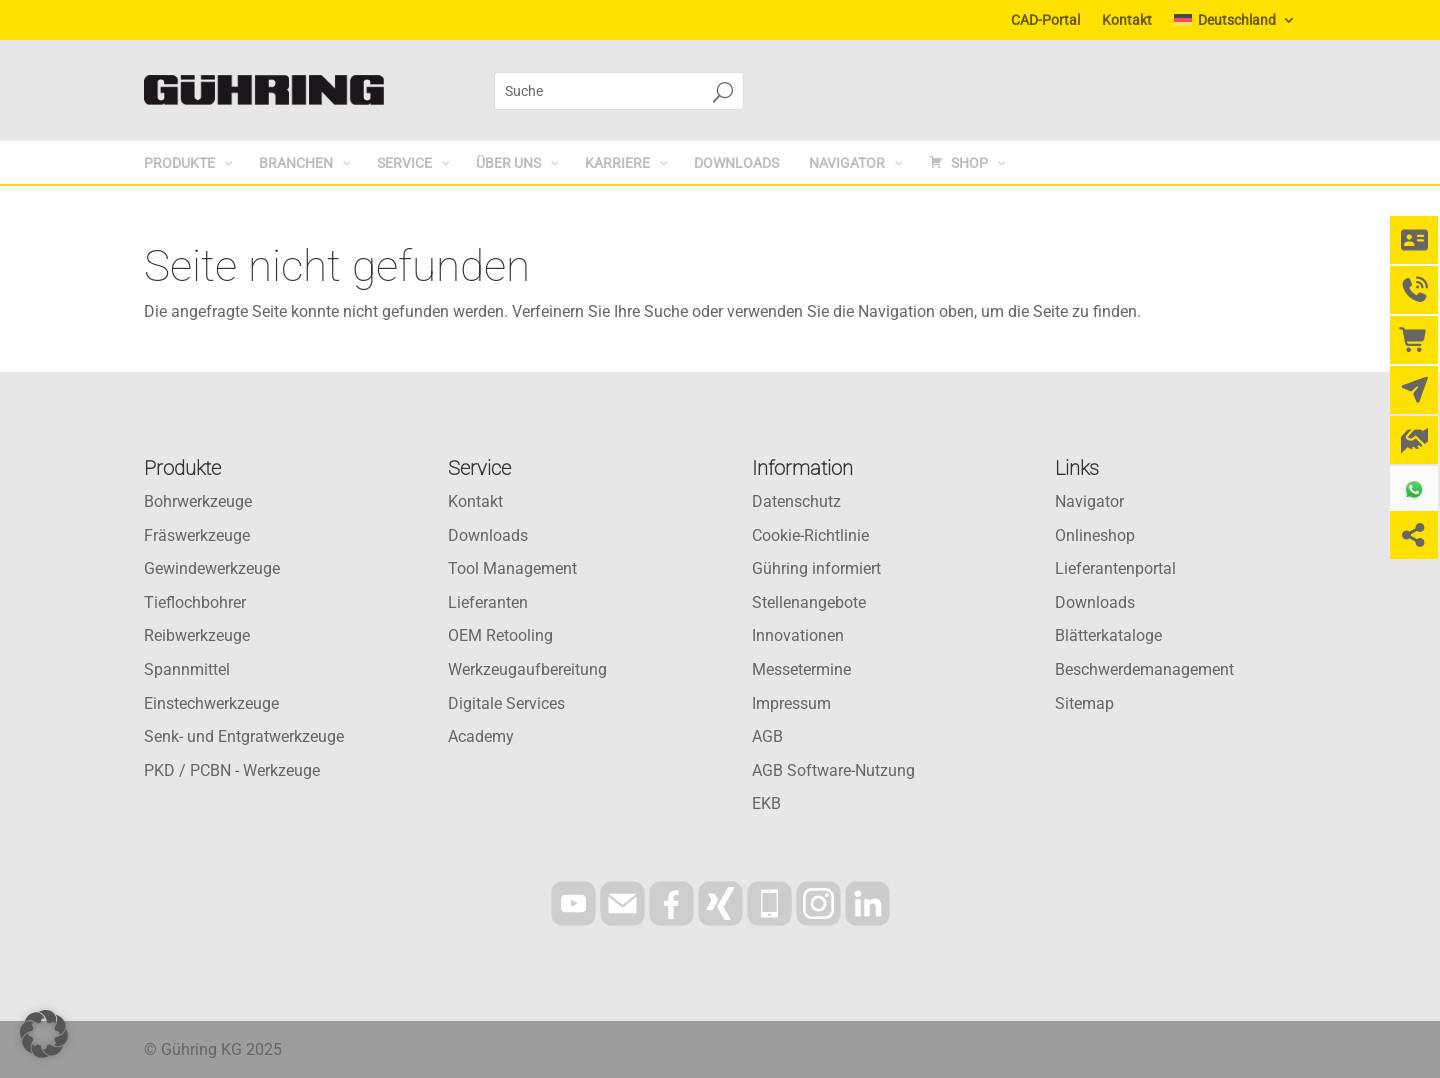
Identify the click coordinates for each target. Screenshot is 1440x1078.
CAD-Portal (1045, 20)
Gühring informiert (816, 568)
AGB (767, 736)
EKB (766, 803)
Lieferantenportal (1115, 568)
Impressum (791, 703)
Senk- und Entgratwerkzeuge (244, 736)
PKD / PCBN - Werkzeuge (232, 770)
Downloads (488, 535)
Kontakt (1127, 20)
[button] (44, 1034)
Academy (481, 736)
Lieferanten (488, 602)
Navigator (1089, 501)
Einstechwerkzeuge (211, 703)
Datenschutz (796, 501)
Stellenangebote (809, 602)
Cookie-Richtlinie (810, 535)
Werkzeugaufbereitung (527, 669)
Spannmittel (187, 669)
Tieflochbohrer (195, 602)
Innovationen (798, 635)
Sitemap (1084, 703)
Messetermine (801, 669)
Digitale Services (506, 703)
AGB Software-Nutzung (833, 770)
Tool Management (512, 568)
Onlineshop (1095, 535)
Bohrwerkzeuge (198, 501)
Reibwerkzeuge (197, 635)
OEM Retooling (500, 635)
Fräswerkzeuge (197, 535)
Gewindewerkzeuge (212, 568)
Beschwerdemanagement (1144, 669)
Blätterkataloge (1108, 635)
